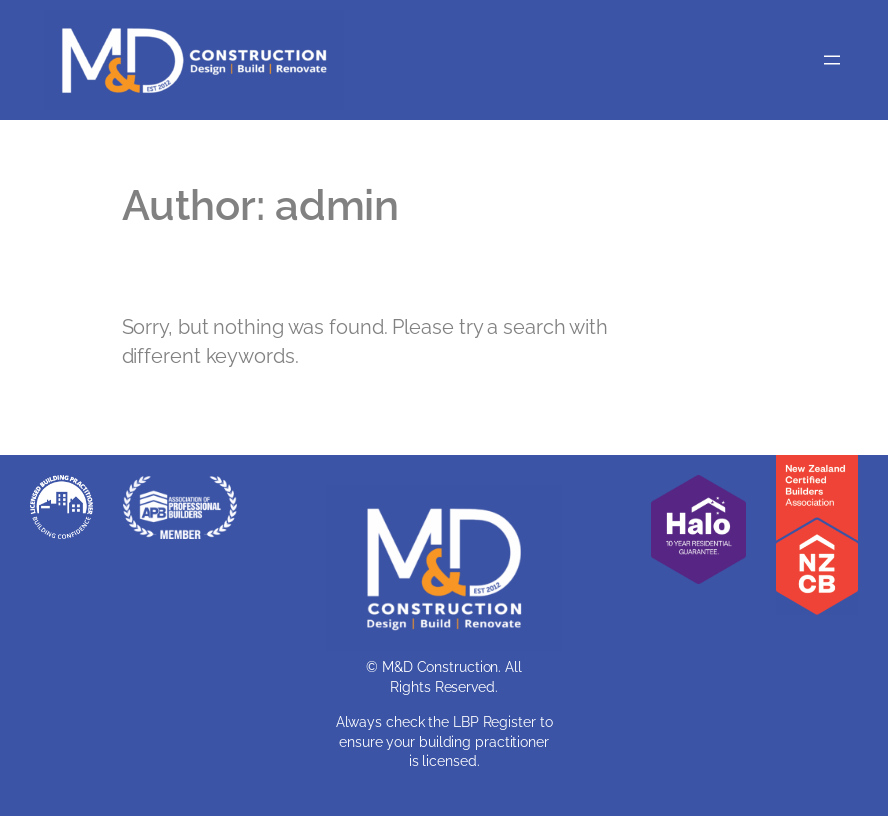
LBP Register (494, 722)
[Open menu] (832, 60)
